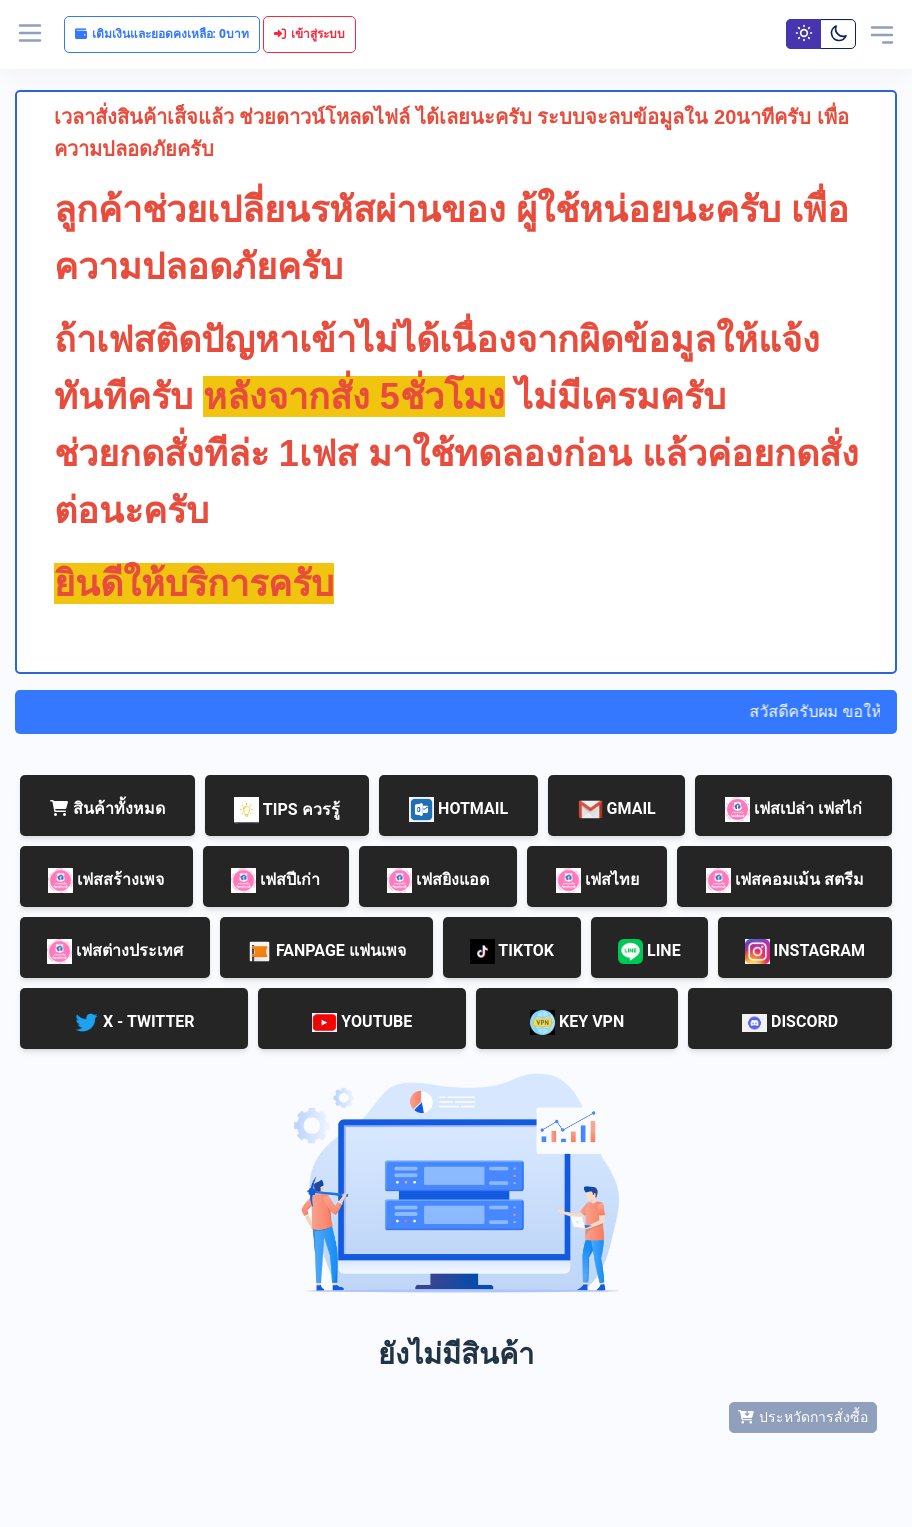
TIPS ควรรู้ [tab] (286, 810)
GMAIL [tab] (617, 809)
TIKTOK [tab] (512, 951)
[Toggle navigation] (882, 34)
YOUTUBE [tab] (362, 1022)
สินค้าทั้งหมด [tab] (107, 808)
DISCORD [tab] (790, 1022)
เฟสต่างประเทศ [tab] (115, 951)
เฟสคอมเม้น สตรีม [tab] (785, 880)
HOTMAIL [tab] (458, 809)
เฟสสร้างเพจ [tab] (106, 880)
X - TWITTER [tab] (134, 1022)
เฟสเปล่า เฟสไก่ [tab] (793, 809)
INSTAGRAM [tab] (805, 951)
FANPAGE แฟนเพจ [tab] (326, 951)
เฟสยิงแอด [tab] (438, 880)
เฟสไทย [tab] (597, 880)
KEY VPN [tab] (577, 1022)
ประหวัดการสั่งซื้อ (803, 1417)
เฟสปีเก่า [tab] (275, 880)
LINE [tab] (649, 951)
